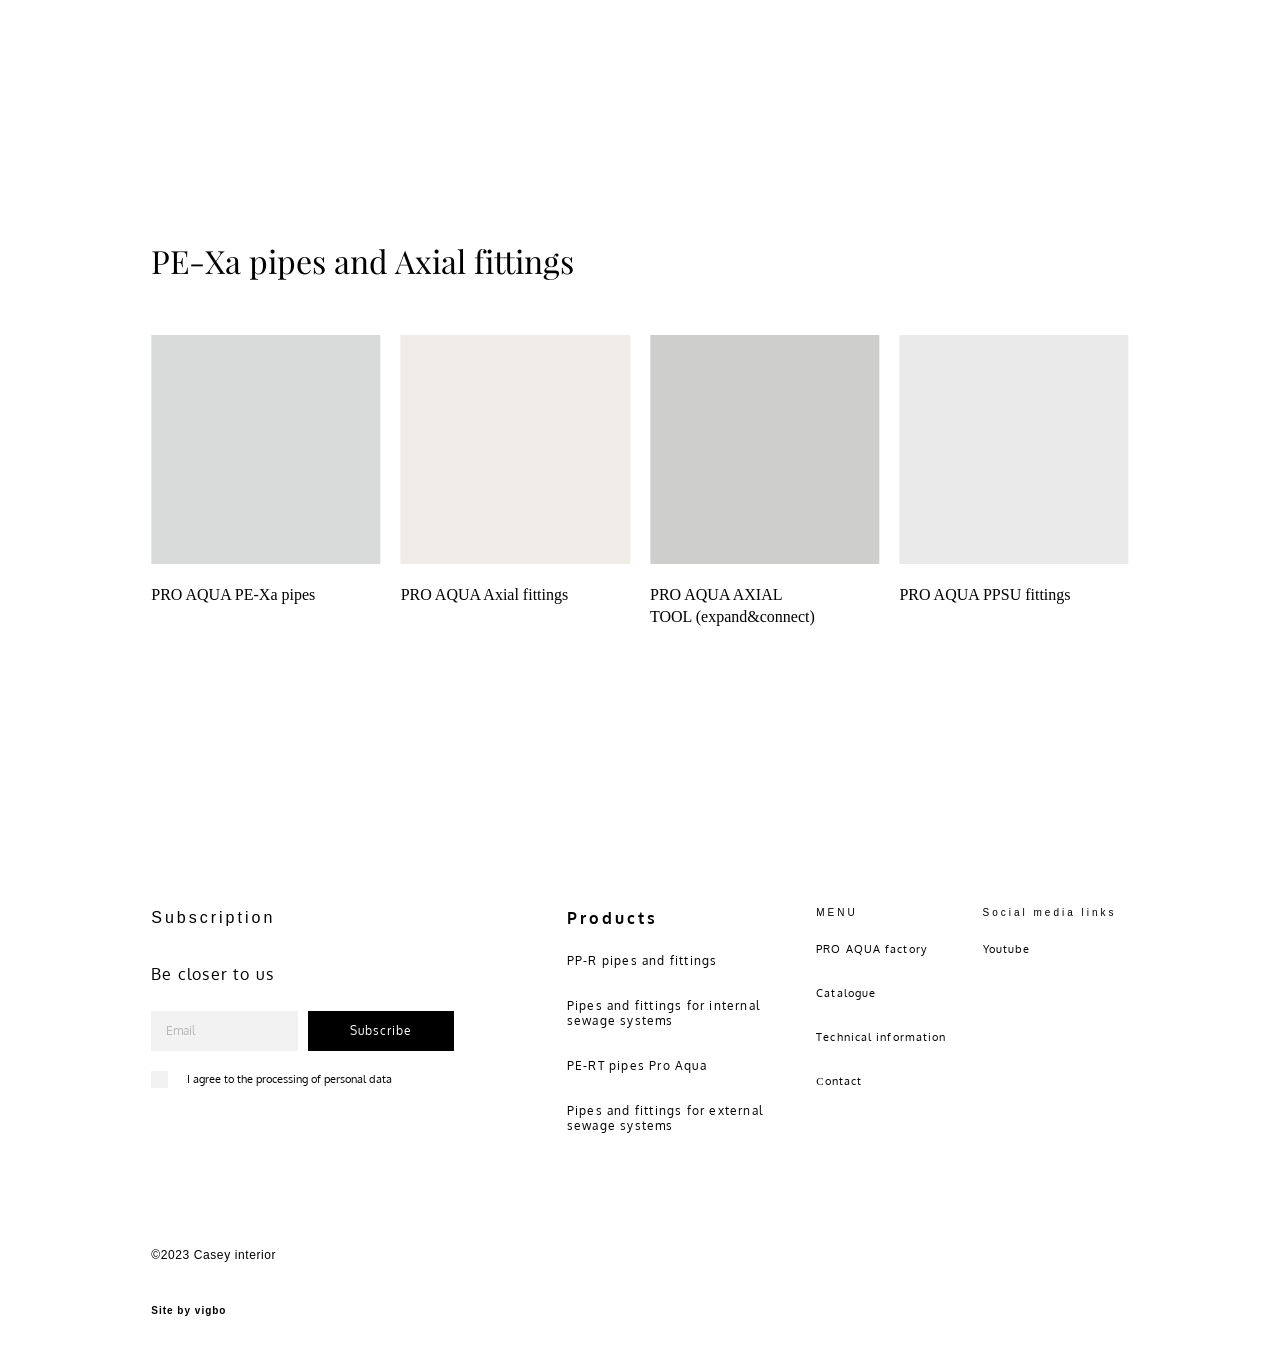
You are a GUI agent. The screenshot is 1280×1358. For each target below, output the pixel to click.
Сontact (839, 1081)
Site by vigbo (188, 1311)
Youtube (1007, 949)
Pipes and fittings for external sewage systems (665, 1118)
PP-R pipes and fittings (642, 960)
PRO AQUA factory (871, 949)
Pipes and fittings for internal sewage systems (663, 1013)
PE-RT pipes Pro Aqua (637, 1065)
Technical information (881, 1037)
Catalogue (846, 993)
